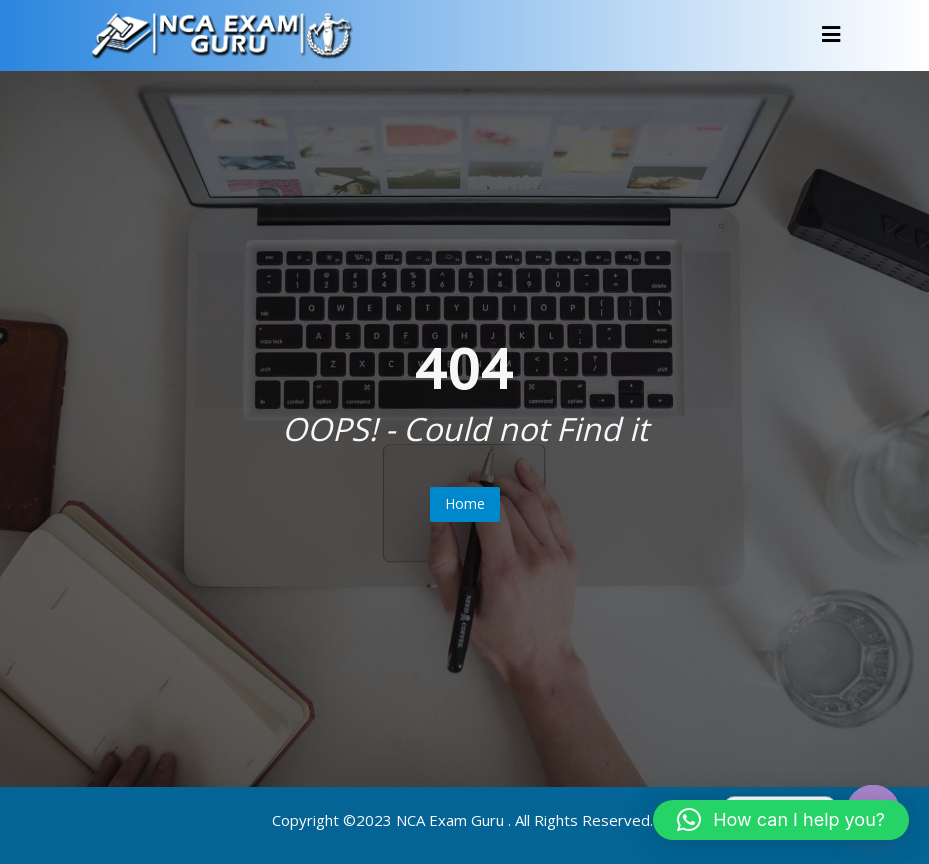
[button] (781, 820)
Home (465, 503)
